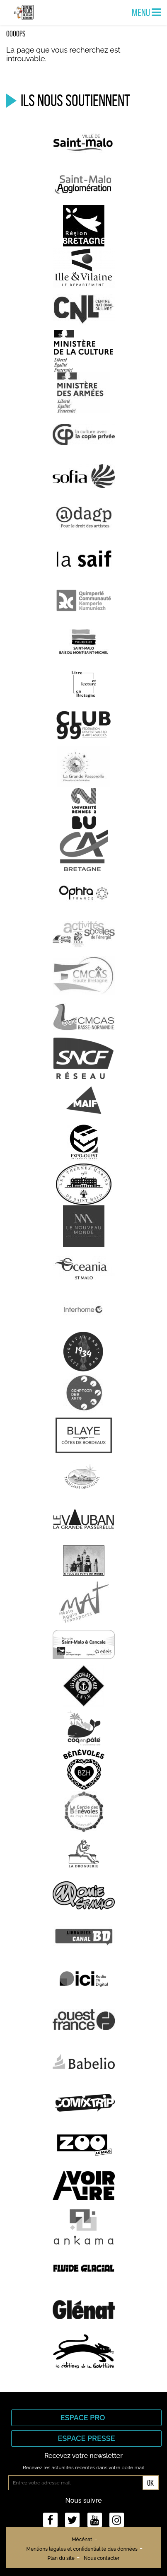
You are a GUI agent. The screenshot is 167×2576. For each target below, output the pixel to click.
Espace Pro (87, 2417)
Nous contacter (101, 2558)
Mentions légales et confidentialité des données (82, 2549)
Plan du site (61, 2558)
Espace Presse (86, 2438)
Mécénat (82, 2539)
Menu (146, 12)
